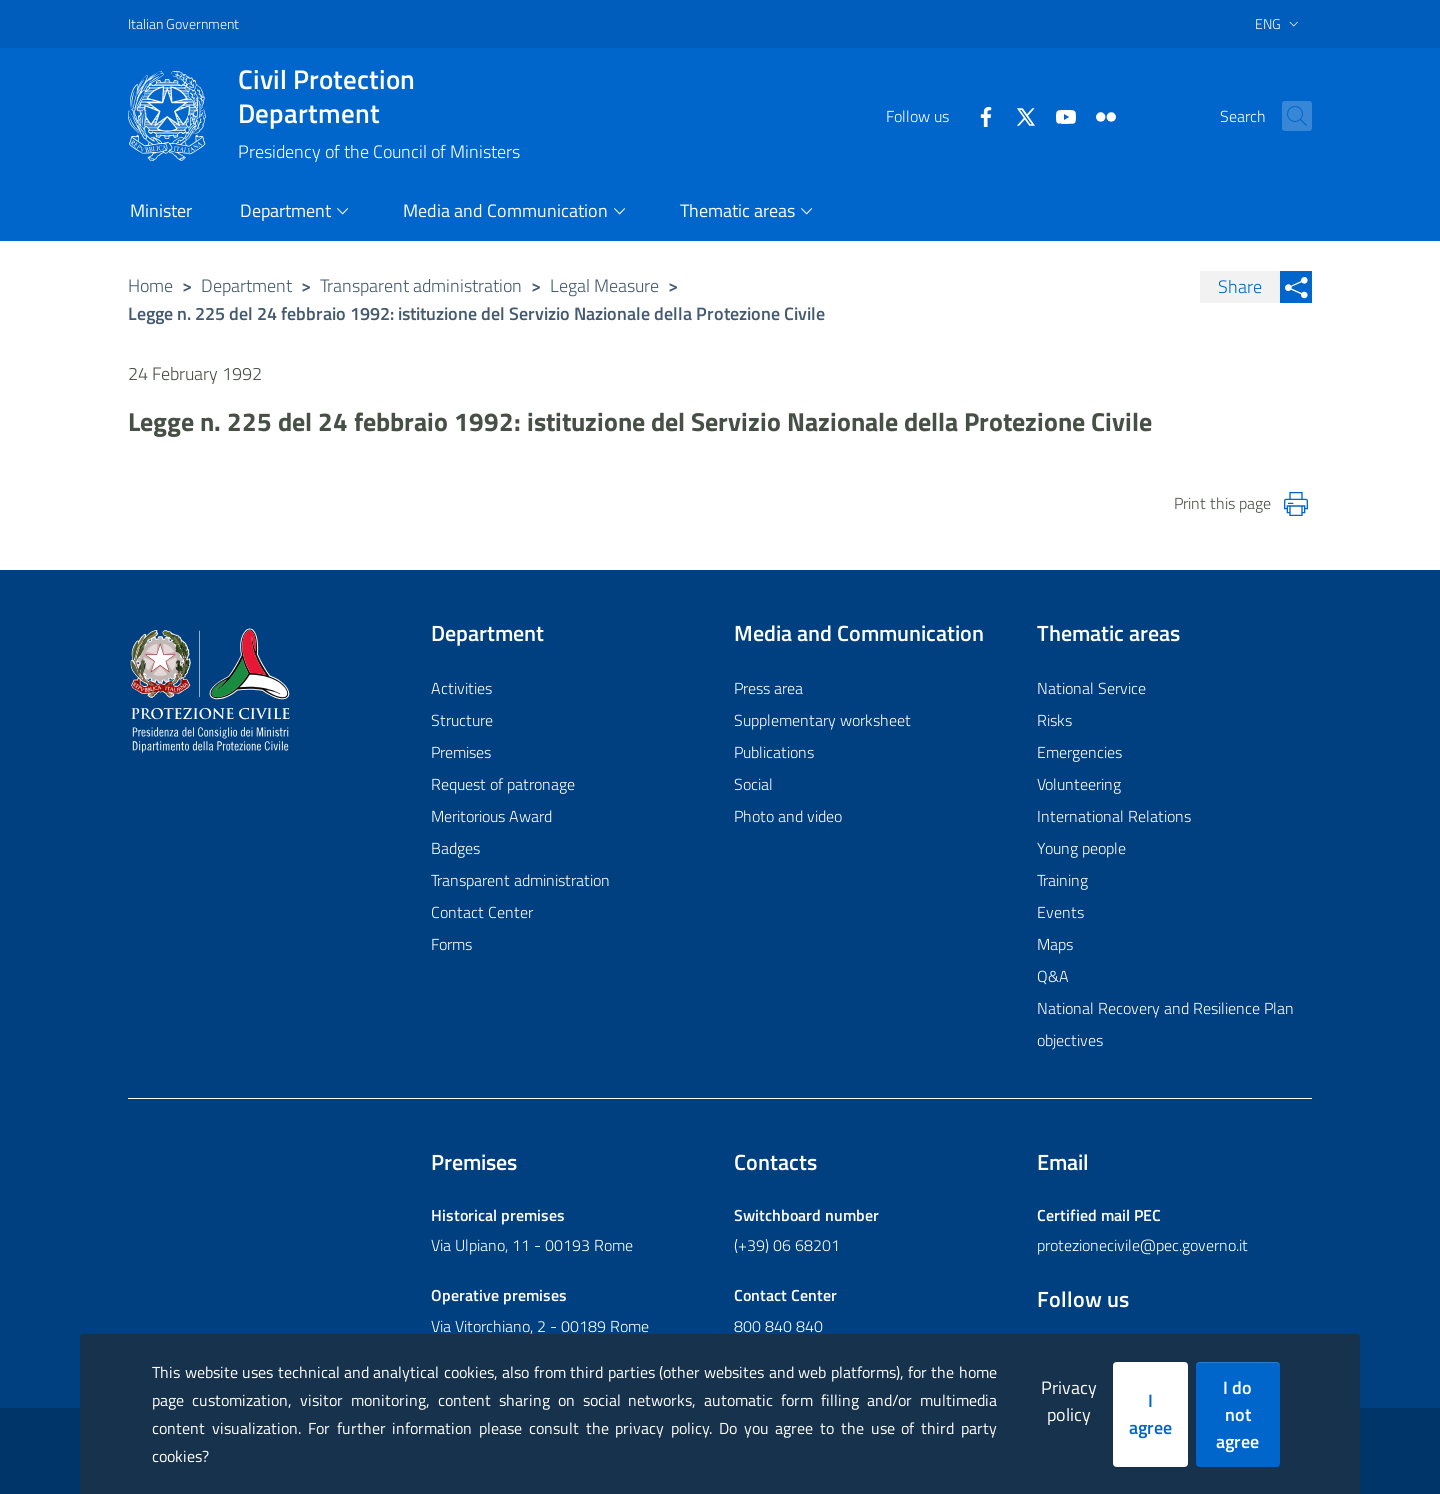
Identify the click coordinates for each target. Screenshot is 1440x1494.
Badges (455, 848)
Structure (462, 720)
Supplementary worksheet (822, 720)
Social (753, 784)
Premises (461, 752)
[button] (1288, 116)
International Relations (1114, 816)
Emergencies (1079, 752)
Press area (768, 688)
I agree (1150, 1414)
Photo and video (788, 816)
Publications (774, 752)
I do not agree (1237, 1414)
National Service (1091, 688)
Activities (461, 688)
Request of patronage (503, 784)
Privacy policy (1069, 1401)
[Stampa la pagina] (1296, 504)
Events (1060, 912)
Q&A (1053, 976)
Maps (1055, 944)
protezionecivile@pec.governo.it (1142, 1245)
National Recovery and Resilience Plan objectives (1165, 1024)
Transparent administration (421, 285)
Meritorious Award (491, 816)
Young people (1081, 848)
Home (150, 285)
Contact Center (482, 912)
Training (1062, 880)
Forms (451, 944)
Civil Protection (379, 96)
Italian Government (183, 23)
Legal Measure (604, 285)
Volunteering (1079, 784)
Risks (1054, 720)
